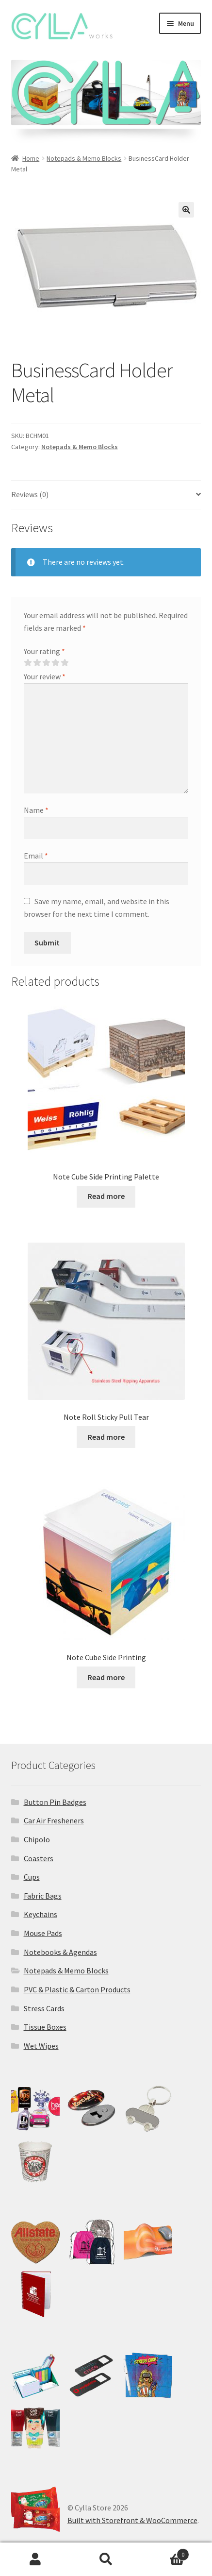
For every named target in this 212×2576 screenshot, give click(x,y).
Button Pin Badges (55, 1802)
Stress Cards (44, 2008)
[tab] (106, 495)
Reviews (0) (30, 494)
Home (30, 158)
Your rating (44, 651)
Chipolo (37, 1839)
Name (36, 810)
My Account (35, 2559)
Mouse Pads (43, 1933)
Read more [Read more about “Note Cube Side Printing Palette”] (106, 1196)
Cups (32, 1877)
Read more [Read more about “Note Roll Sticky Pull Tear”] (106, 1437)
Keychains (40, 1914)
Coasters (38, 1858)
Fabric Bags (43, 1896)
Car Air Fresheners (54, 1820)
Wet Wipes (41, 2046)
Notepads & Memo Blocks (84, 158)
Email (36, 855)
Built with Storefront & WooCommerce (132, 2520)
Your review (44, 676)
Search (106, 2559)
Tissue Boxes (45, 2027)
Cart (165, 2552)
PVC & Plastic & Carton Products (77, 1989)
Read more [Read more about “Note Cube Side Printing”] (106, 1677)
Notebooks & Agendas (60, 1952)
